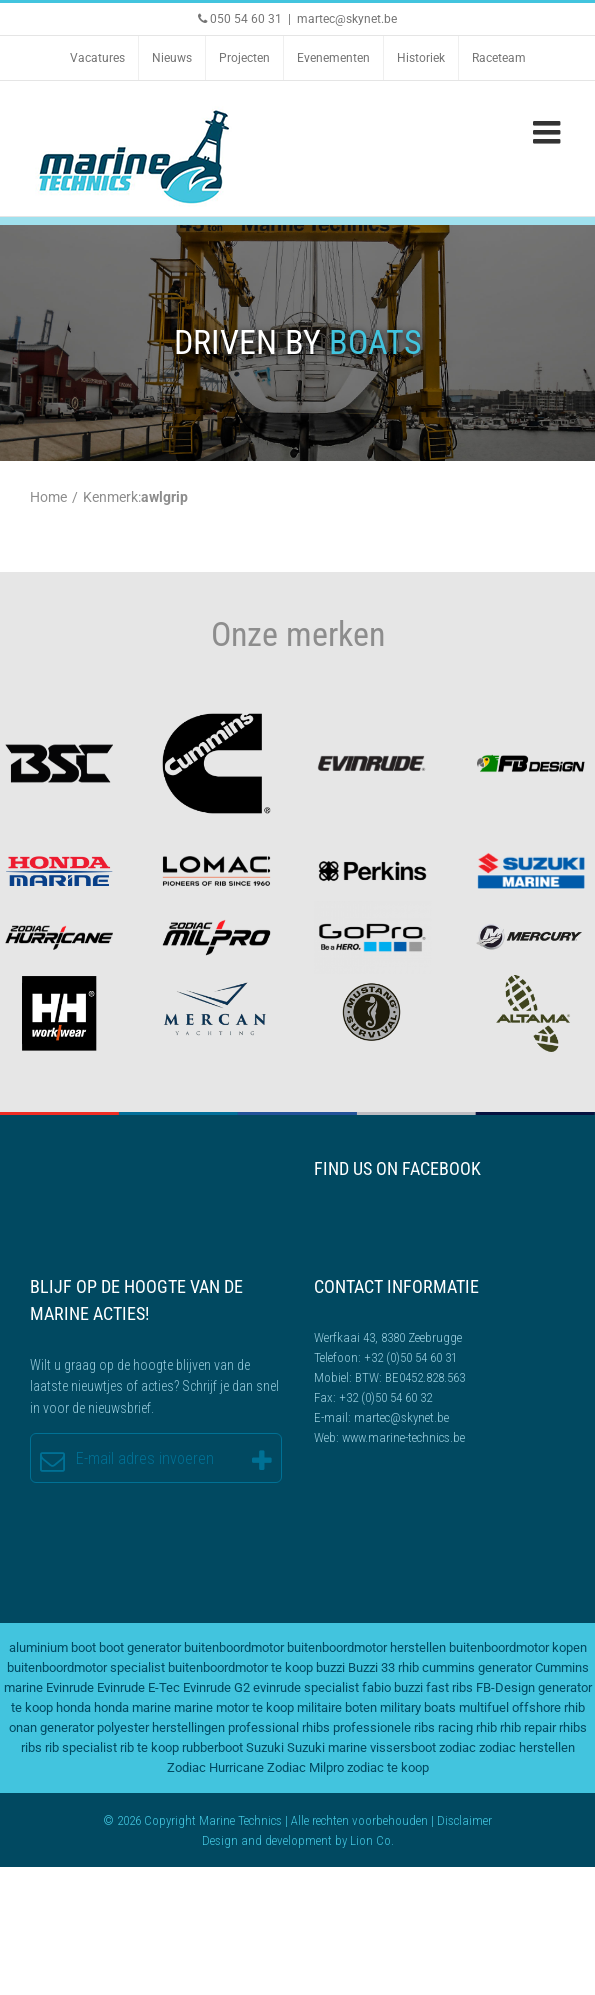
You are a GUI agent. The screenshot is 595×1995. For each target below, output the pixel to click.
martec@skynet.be (347, 19)
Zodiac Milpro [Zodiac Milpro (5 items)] (305, 1767)
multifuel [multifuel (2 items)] (484, 1707)
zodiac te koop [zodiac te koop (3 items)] (388, 1767)
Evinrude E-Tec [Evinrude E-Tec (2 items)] (138, 1687)
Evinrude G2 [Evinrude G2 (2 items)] (216, 1687)
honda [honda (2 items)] (73, 1707)
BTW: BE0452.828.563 (410, 1377)
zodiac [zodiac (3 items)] (457, 1747)
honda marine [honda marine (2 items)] (132, 1707)
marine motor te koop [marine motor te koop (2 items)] (234, 1707)
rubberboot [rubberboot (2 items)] (212, 1747)
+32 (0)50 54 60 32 (385, 1397)
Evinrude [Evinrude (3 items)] (70, 1687)
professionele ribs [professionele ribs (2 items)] (384, 1727)
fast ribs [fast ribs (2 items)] (449, 1687)
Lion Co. (372, 1840)
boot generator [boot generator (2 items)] (140, 1647)
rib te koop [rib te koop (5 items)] (149, 1747)
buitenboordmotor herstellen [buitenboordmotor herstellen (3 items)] (366, 1647)
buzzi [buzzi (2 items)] (330, 1667)
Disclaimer (464, 1820)
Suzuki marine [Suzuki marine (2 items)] (327, 1747)
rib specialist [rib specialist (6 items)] (81, 1747)
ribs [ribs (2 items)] (31, 1747)
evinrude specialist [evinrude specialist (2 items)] (306, 1687)
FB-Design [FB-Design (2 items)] (505, 1687)
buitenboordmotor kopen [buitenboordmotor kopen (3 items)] (518, 1647)
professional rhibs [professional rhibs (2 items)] (279, 1727)
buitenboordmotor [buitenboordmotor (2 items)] (234, 1647)
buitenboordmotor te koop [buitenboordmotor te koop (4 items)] (240, 1667)
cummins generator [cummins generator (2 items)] (477, 1667)
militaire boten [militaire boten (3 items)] (337, 1707)
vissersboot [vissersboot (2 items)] (403, 1747)
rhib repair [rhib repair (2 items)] (528, 1727)
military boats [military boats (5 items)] (418, 1707)
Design (220, 1840)
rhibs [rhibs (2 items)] (573, 1727)
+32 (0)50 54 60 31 (410, 1357)
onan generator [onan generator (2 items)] (51, 1727)
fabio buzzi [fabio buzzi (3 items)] (392, 1687)
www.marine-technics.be (403, 1437)
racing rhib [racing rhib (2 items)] (467, 1727)
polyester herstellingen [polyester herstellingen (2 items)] (161, 1727)
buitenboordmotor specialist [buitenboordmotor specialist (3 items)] (86, 1667)
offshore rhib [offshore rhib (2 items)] (548, 1707)
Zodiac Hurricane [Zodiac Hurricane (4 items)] (215, 1767)
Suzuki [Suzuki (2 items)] (265, 1747)
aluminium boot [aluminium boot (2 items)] (52, 1647)
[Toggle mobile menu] (549, 132)
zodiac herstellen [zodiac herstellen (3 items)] (527, 1747)
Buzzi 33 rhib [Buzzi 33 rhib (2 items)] (383, 1667)
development (298, 1840)
